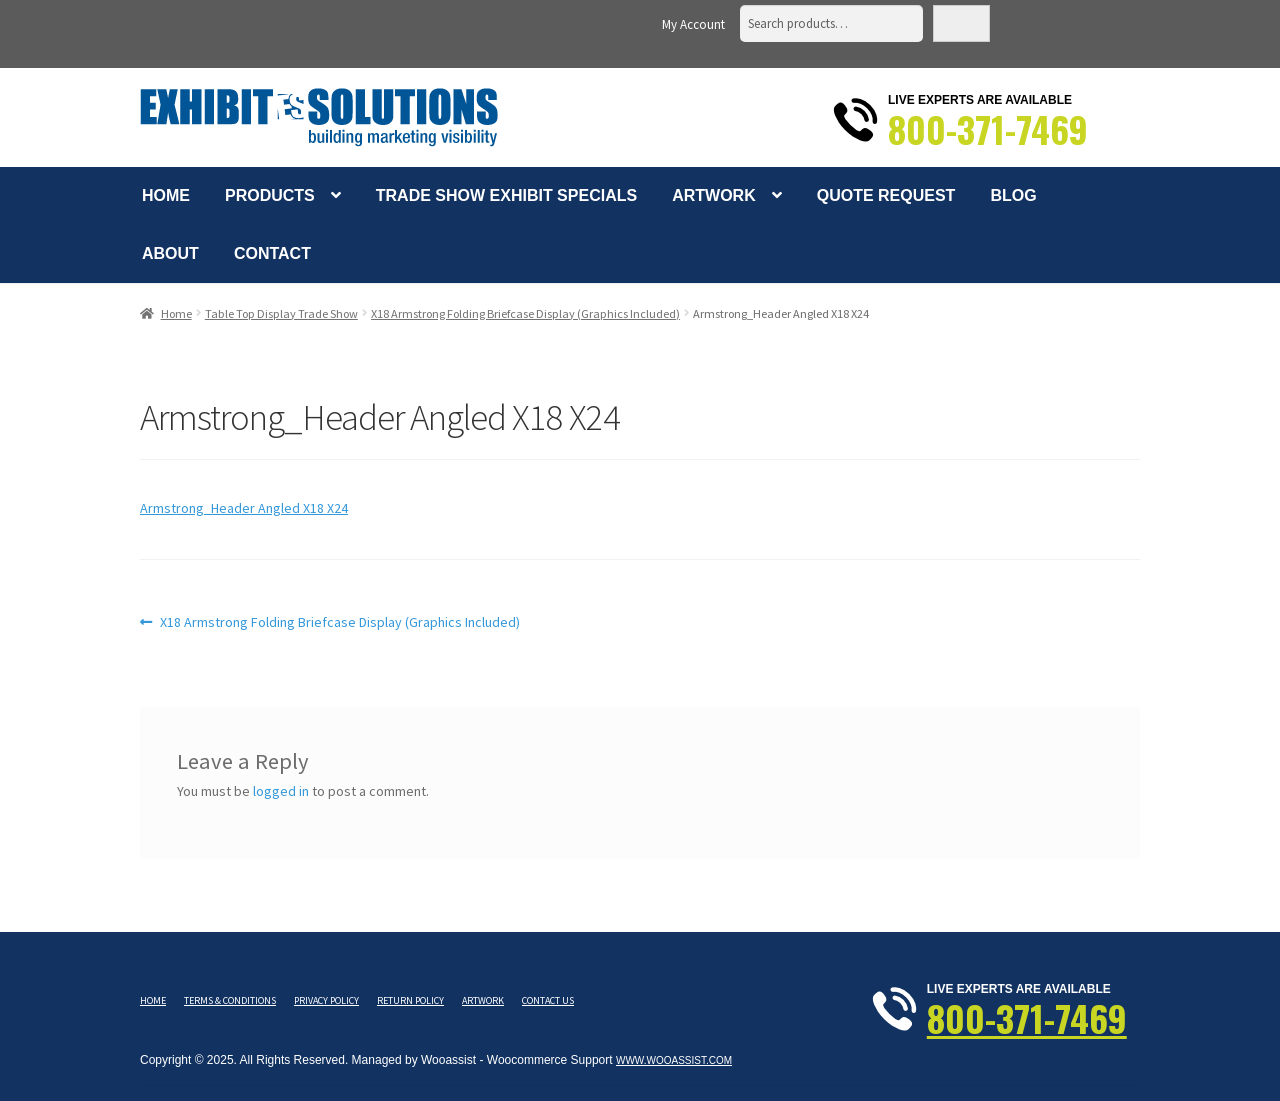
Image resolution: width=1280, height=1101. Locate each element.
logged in (281, 791)
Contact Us (548, 1000)
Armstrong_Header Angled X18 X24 (244, 508)
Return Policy (410, 1000)
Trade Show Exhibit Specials (506, 195)
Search (961, 23)
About (170, 253)
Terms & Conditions (230, 1000)
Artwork (714, 195)
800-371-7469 (988, 129)
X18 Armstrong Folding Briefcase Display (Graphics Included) (525, 313)
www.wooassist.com (674, 1060)
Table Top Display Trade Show (281, 313)
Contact (272, 253)
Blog (1013, 195)
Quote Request (886, 195)
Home (166, 195)
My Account (693, 24)
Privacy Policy (326, 1000)
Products (270, 195)
